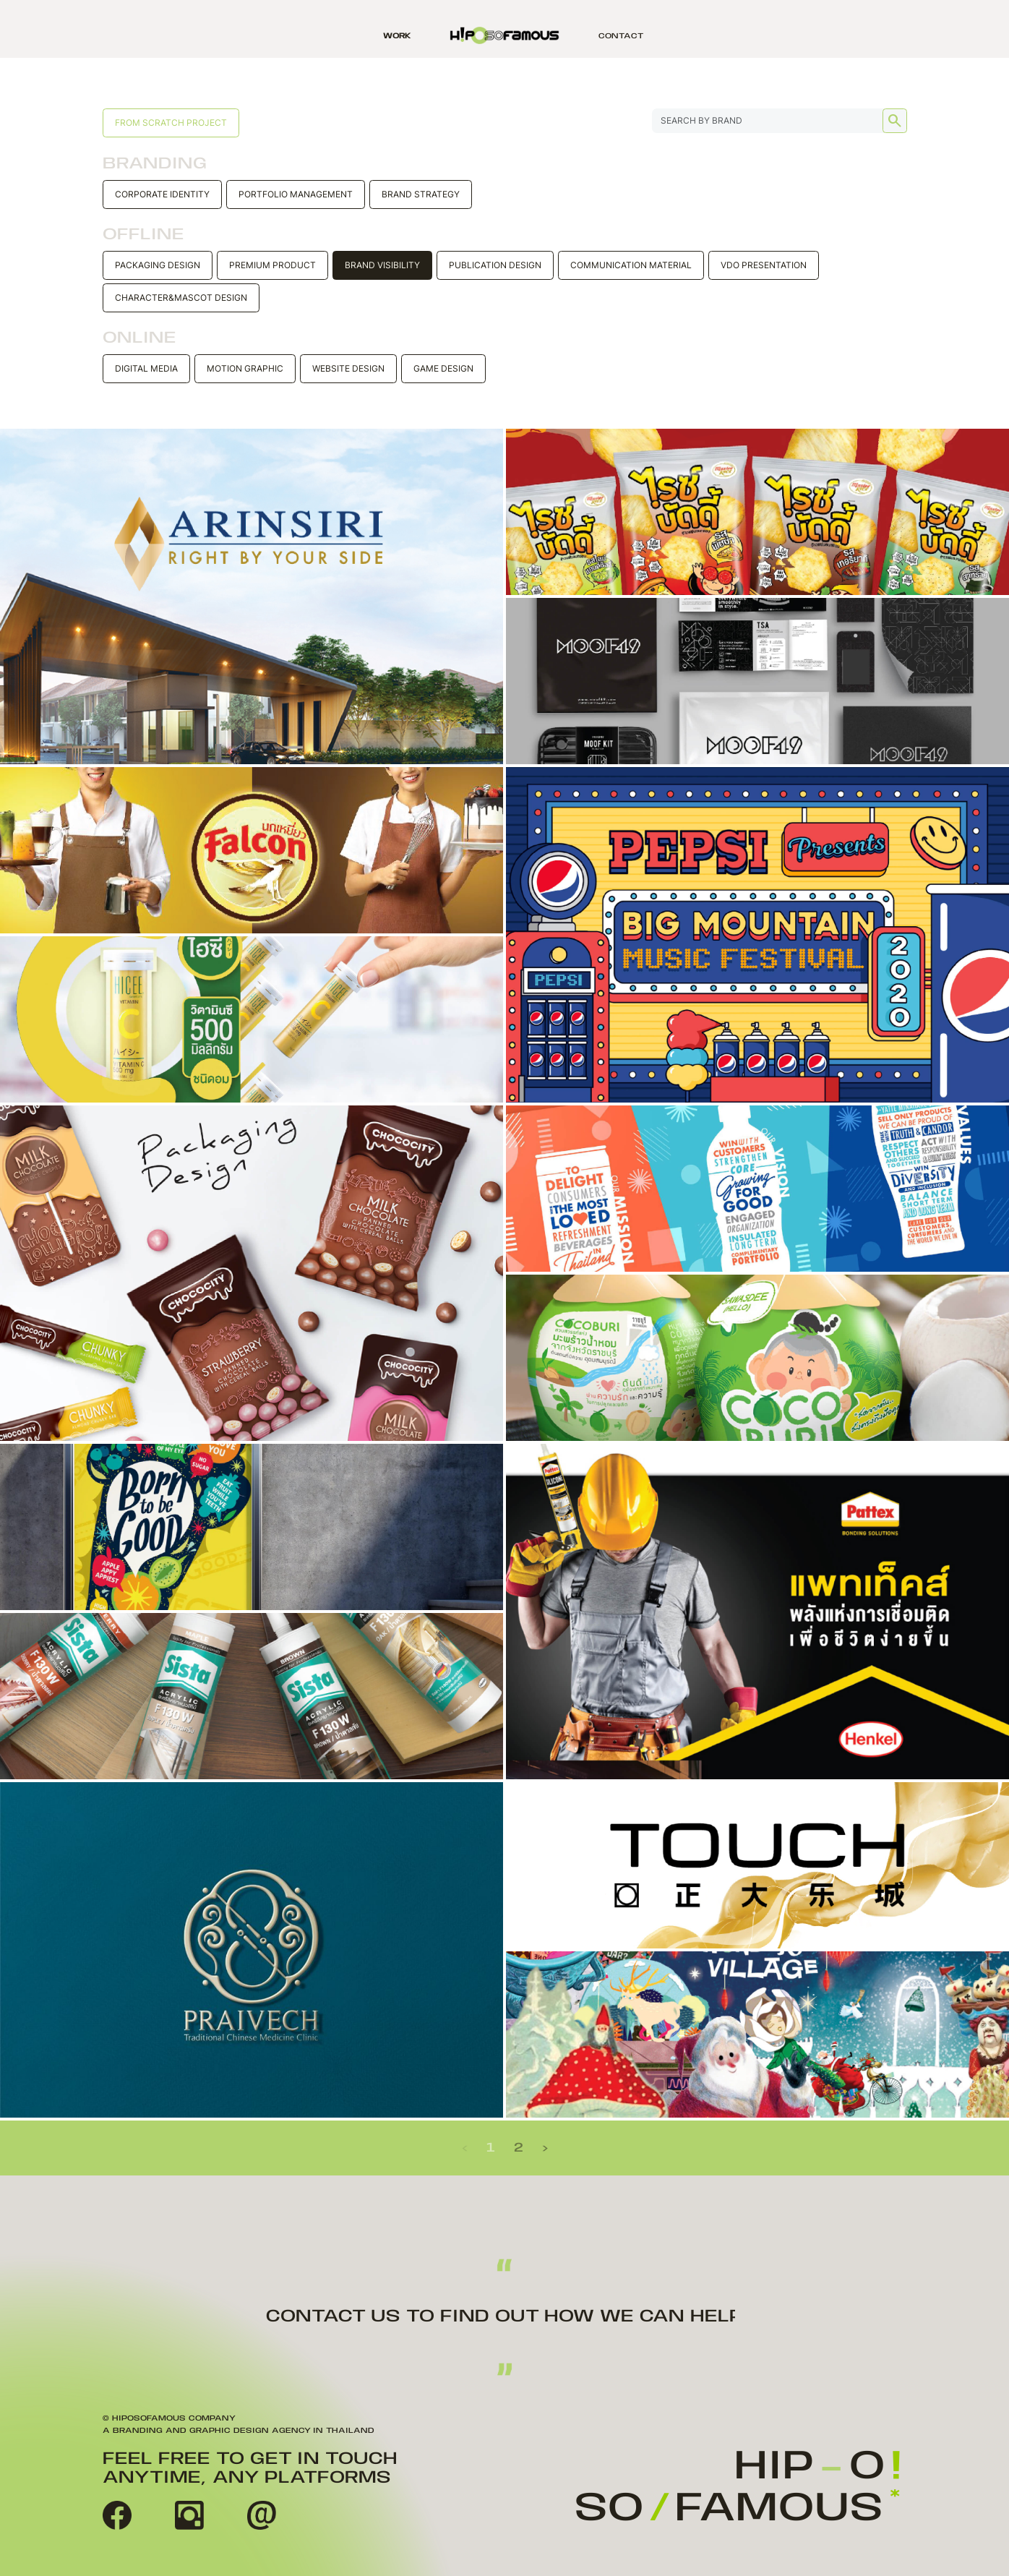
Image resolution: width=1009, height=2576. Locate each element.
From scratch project (171, 122)
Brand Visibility (382, 265)
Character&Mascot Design (181, 297)
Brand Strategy (421, 194)
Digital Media (146, 368)
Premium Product (272, 265)
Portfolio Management (296, 194)
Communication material (631, 265)
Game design (443, 368)
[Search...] (779, 120)
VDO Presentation (764, 265)
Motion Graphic (245, 368)
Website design (348, 368)
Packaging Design (157, 265)
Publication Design (495, 265)
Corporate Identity (162, 194)
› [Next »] (545, 2147)
